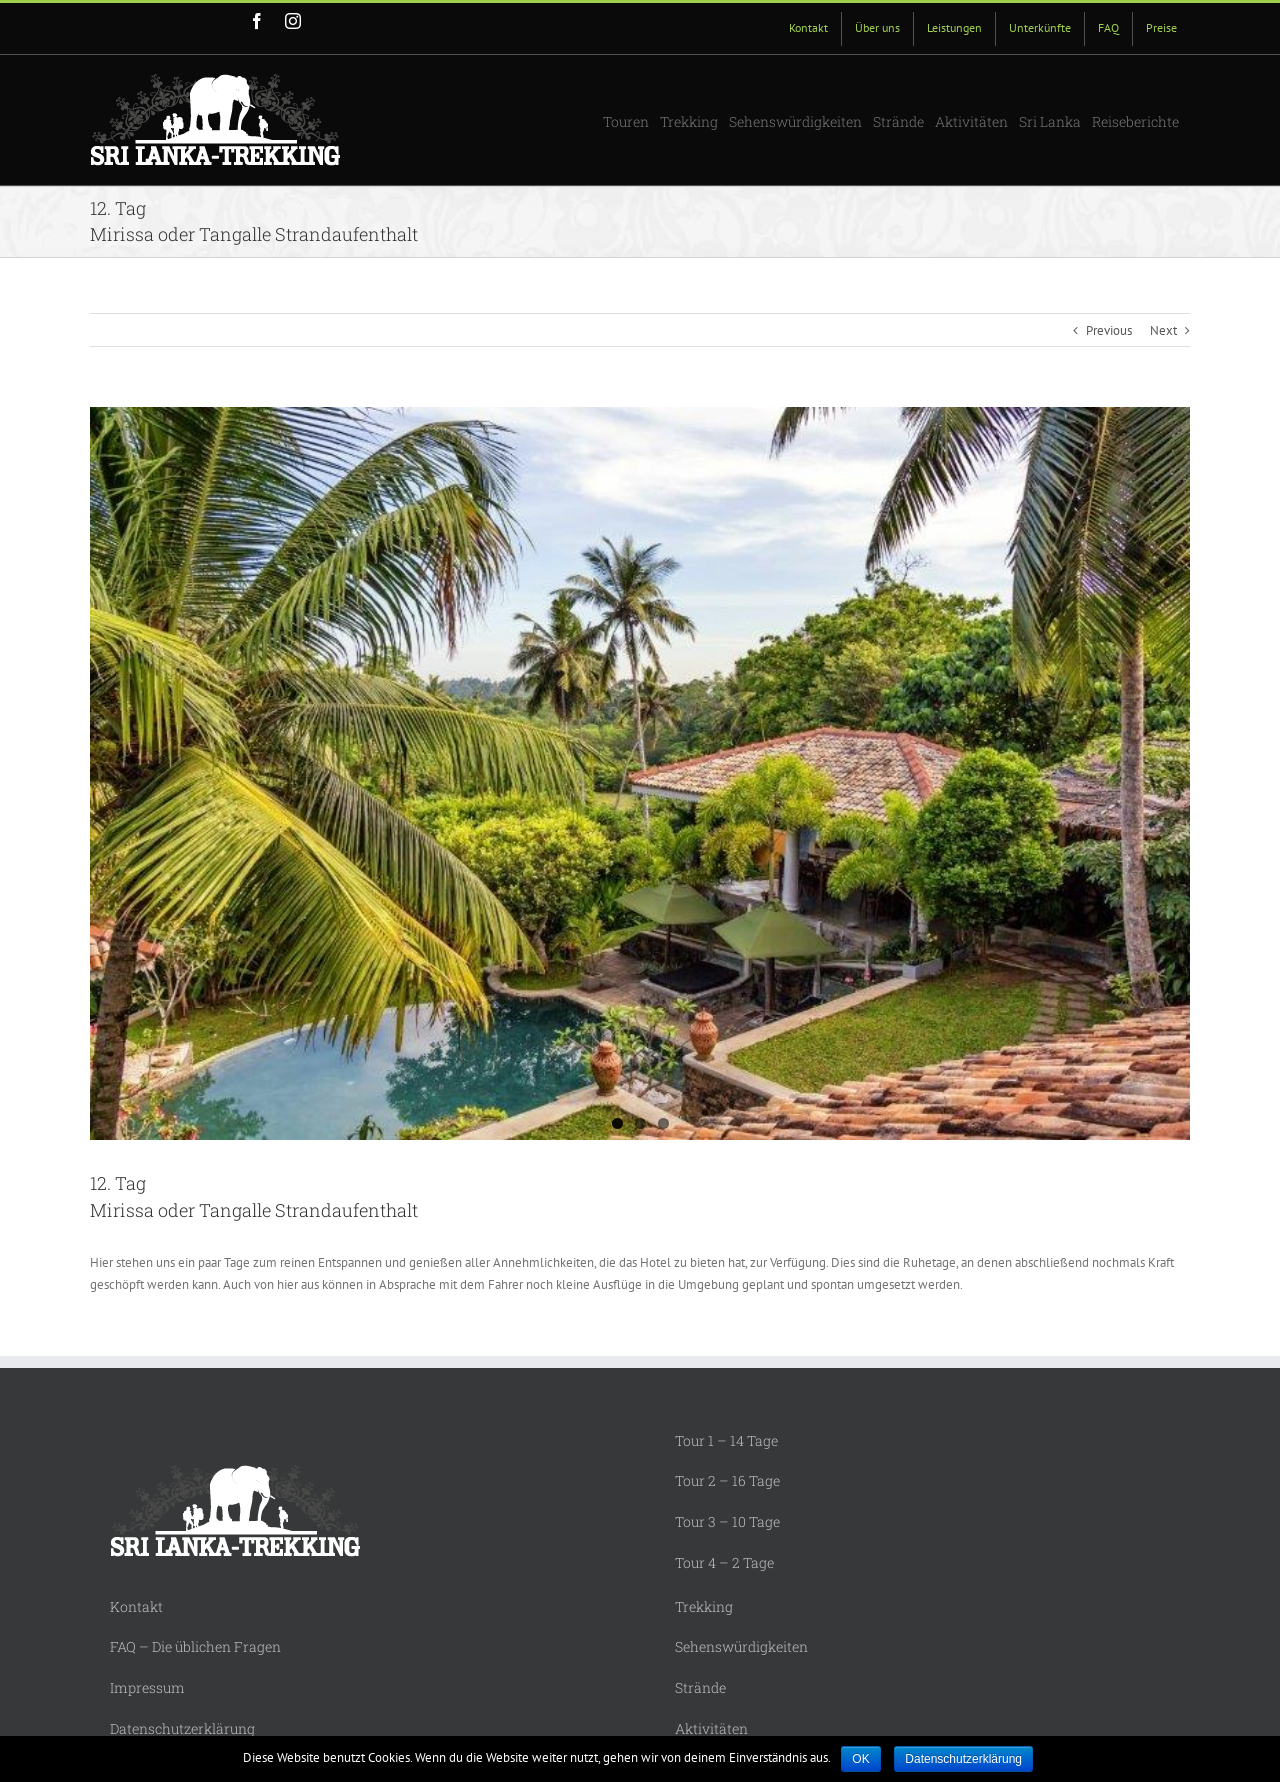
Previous (1109, 330)
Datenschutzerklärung (963, 1759)
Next (1163, 330)
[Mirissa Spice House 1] (640, 773)
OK (860, 1759)
